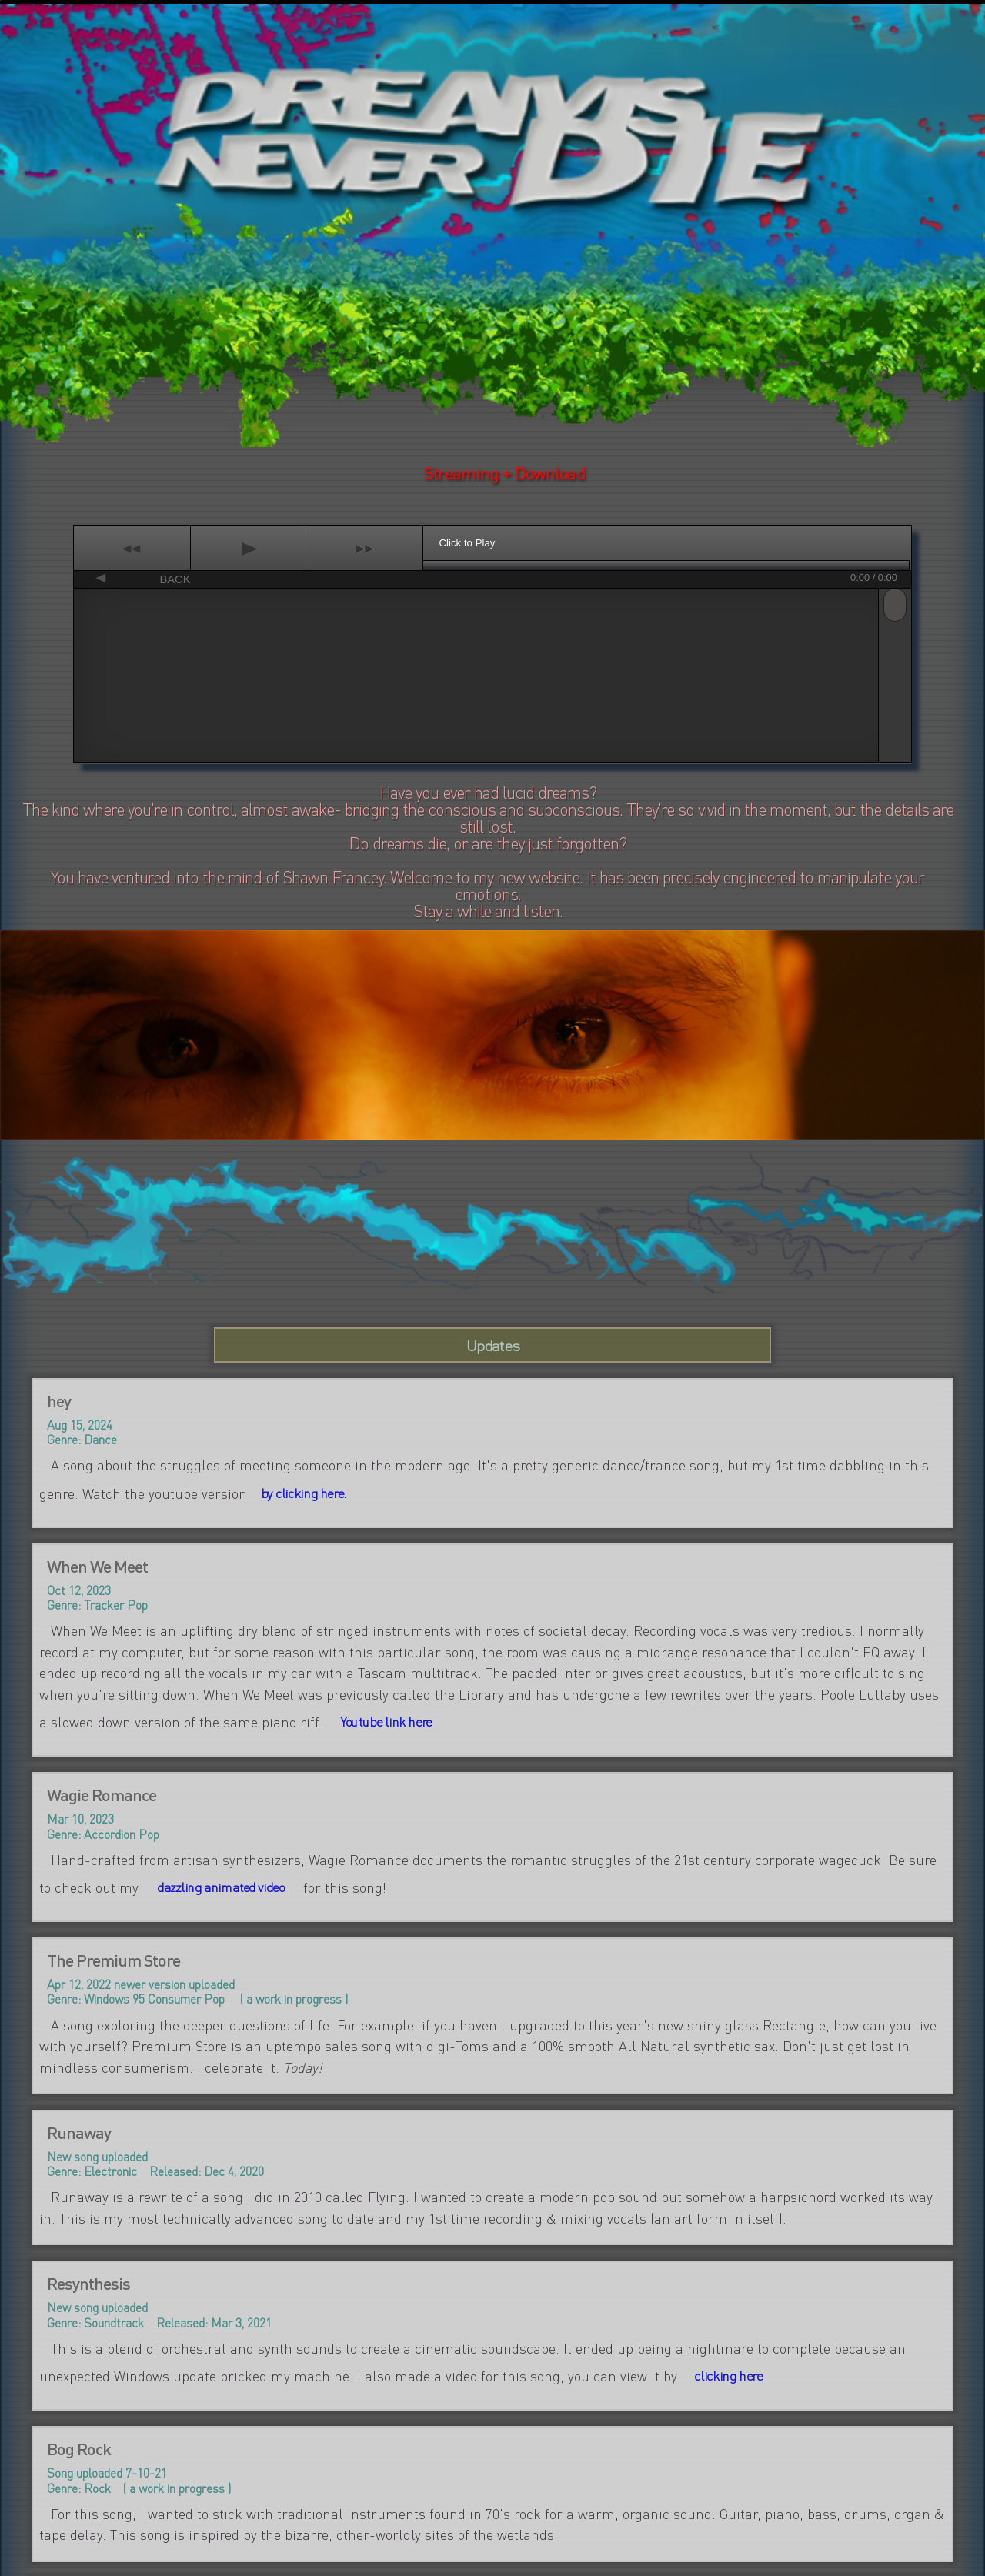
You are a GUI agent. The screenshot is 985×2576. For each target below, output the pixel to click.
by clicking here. (303, 1493)
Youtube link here (386, 1722)
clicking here (729, 2376)
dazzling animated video (221, 1887)
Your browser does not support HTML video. (492, 143)
